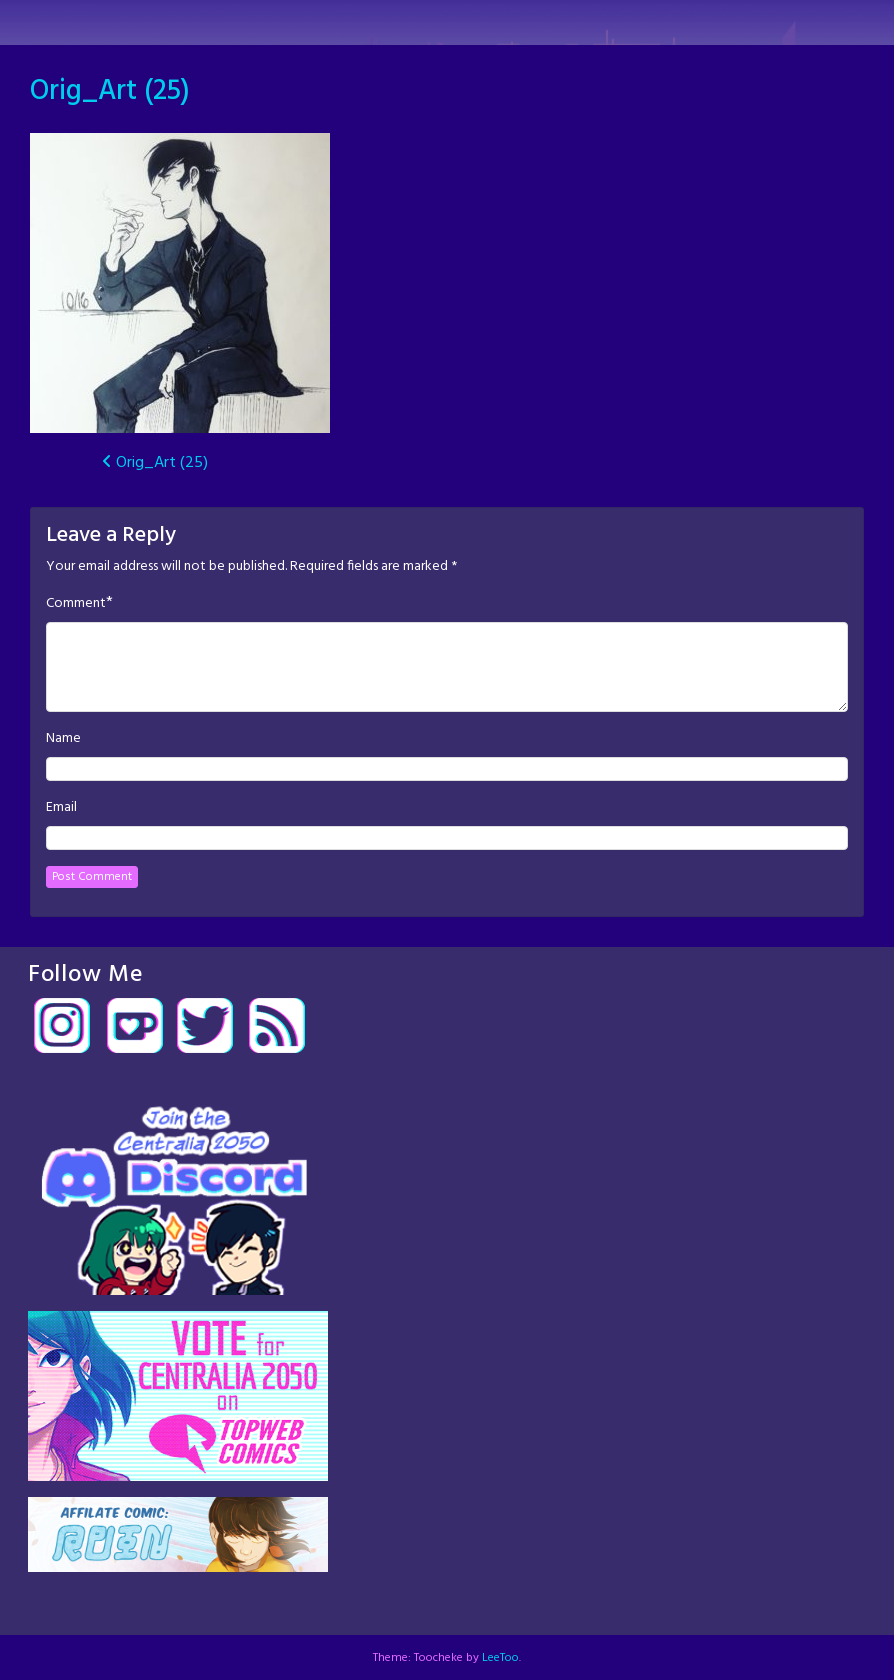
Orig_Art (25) (110, 91)
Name (63, 739)
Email (61, 808)
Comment (76, 604)
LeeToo (500, 1658)
